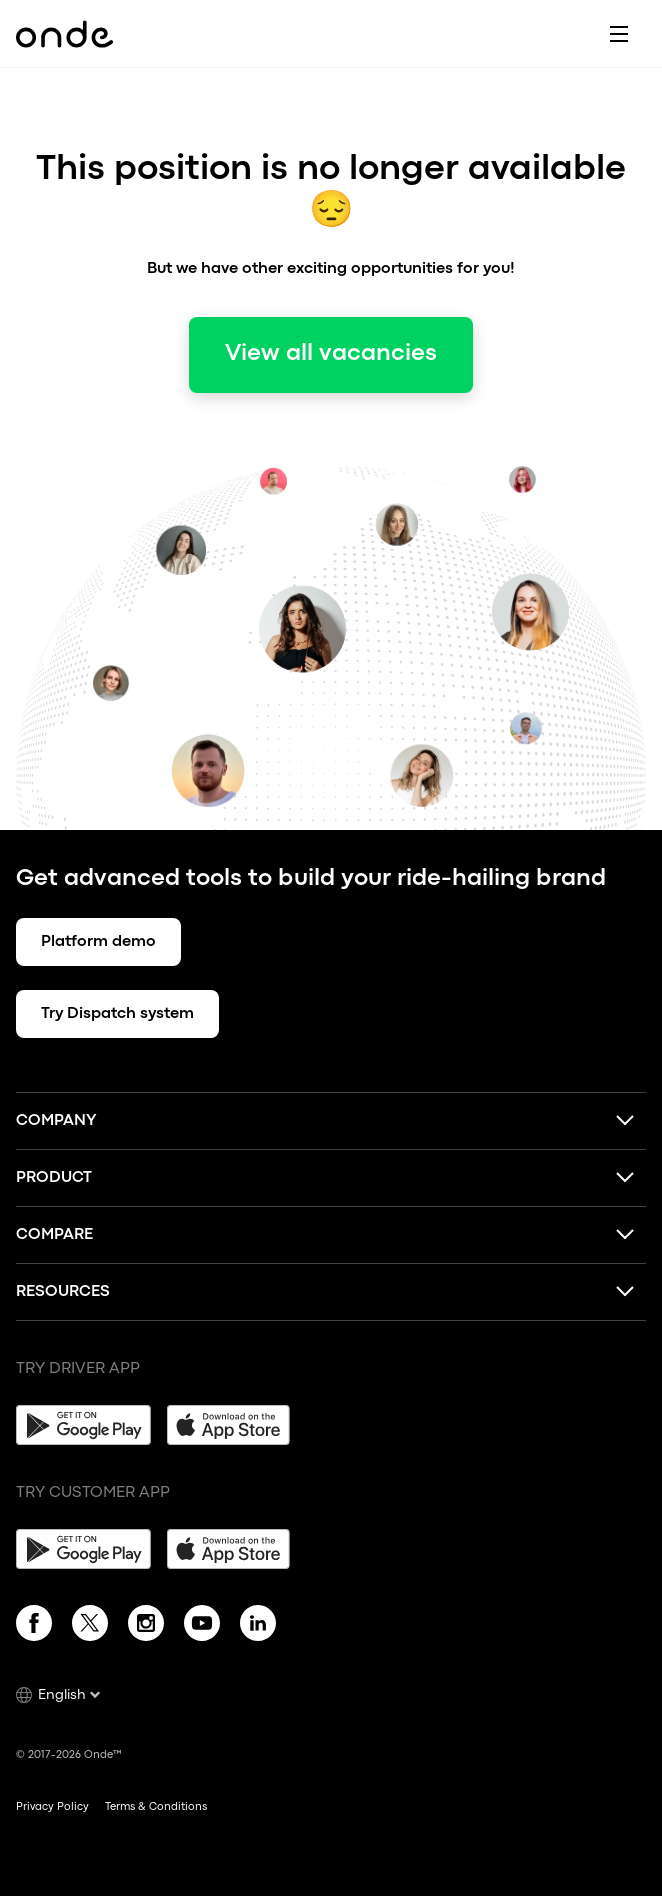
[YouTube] (202, 1627)
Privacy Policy (52, 1807)
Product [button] (54, 1178)
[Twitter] (90, 1627)
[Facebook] (34, 1627)
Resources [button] (63, 1292)
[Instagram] (146, 1627)
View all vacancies (331, 354)
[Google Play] (83, 1425)
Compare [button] (54, 1235)
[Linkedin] (258, 1627)
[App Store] (234, 1425)
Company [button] (56, 1121)
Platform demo (98, 942)
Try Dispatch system (117, 1014)
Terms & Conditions (156, 1807)
